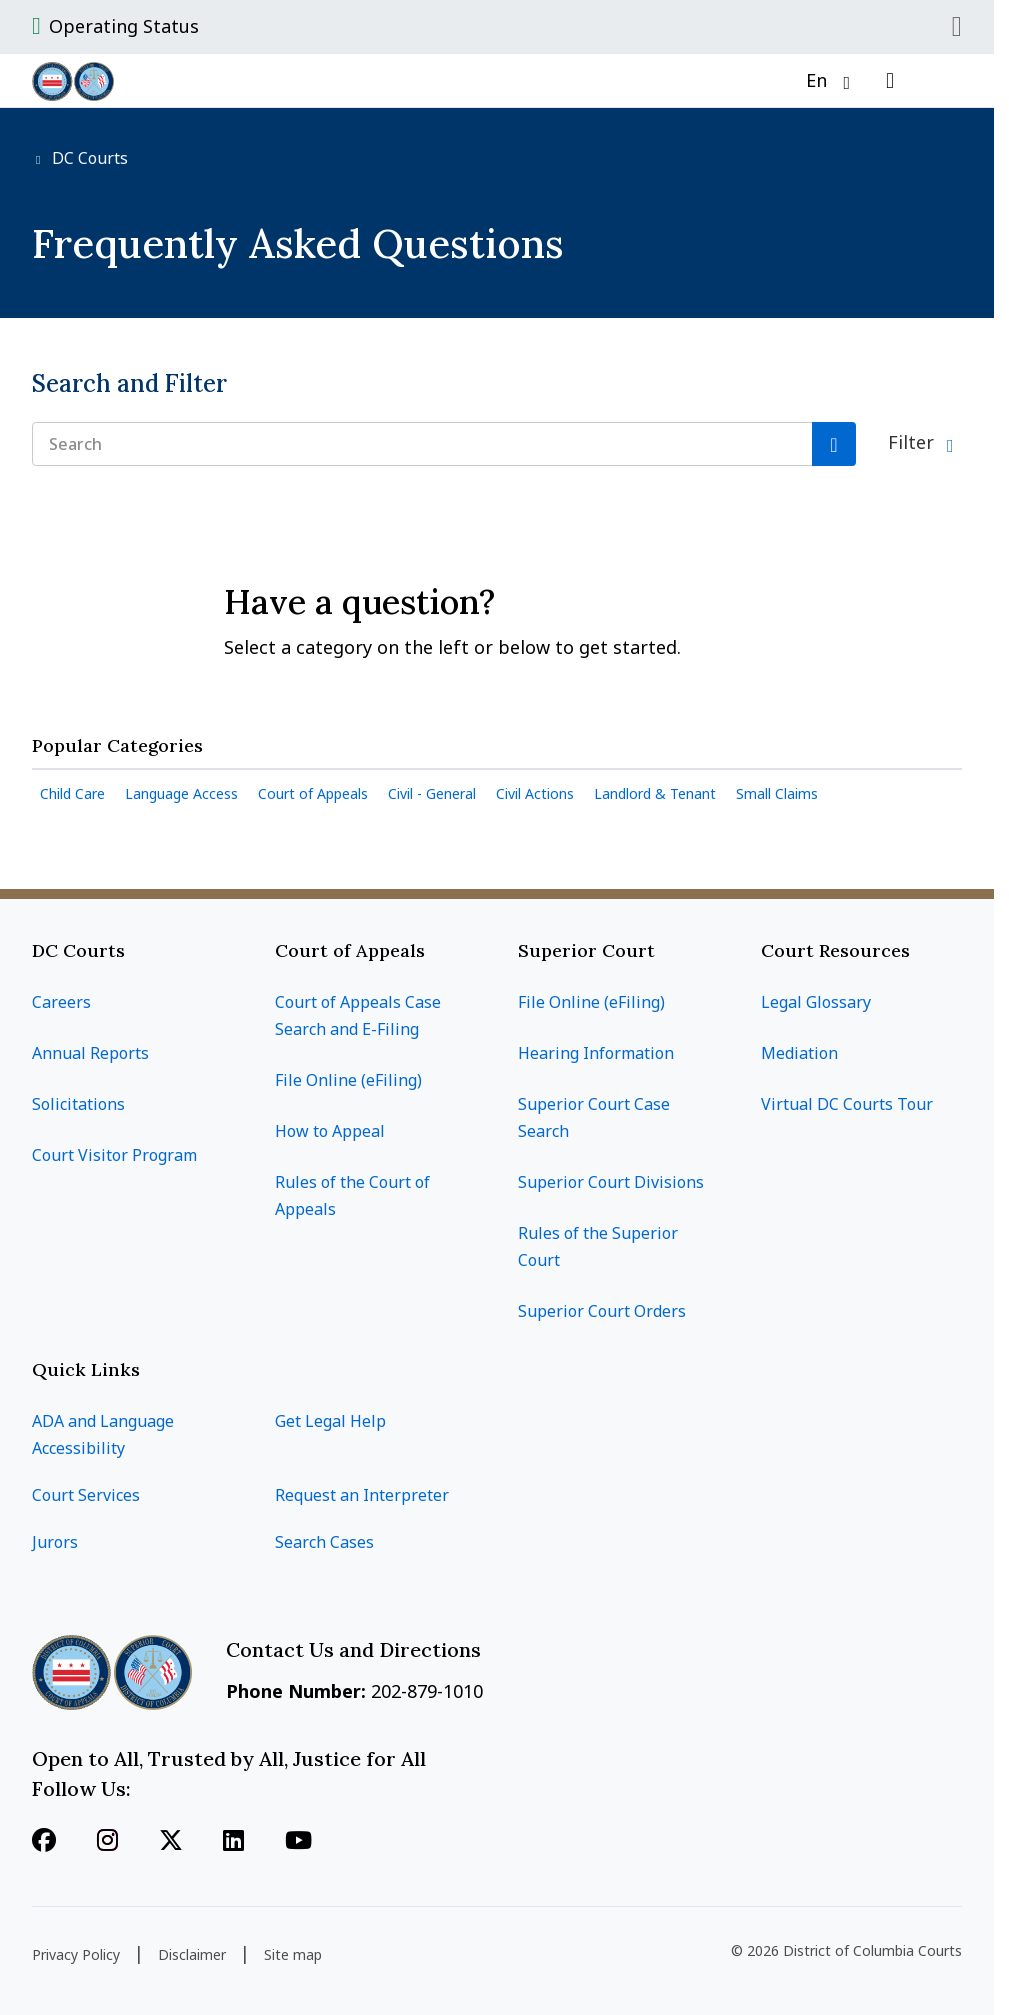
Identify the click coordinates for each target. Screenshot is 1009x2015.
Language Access (181, 793)
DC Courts (88, 158)
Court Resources (835, 950)
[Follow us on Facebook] (44, 1842)
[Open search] (890, 81)
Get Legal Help (330, 1421)
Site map (293, 1954)
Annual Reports (90, 1053)
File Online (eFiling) (348, 1080)
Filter (913, 442)
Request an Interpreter (362, 1495)
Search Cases (324, 1542)
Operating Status (124, 26)
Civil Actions (535, 793)
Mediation (799, 1053)
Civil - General (432, 793)
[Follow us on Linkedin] (233, 1842)
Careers (61, 1002)
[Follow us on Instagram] (107, 1842)
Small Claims (777, 793)
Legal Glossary (816, 1002)
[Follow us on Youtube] (298, 1842)
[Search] (834, 444)
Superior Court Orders (602, 1311)
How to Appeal (330, 1131)
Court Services (86, 1495)
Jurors (55, 1542)
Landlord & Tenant (655, 793)
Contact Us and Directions (356, 1649)
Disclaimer (192, 1954)
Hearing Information (596, 1053)
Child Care (72, 793)
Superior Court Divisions (611, 1182)
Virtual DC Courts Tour (847, 1104)
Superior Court (586, 950)
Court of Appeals (313, 793)
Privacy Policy (76, 1954)
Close (957, 27)
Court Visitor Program (114, 1155)
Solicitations (78, 1104)
